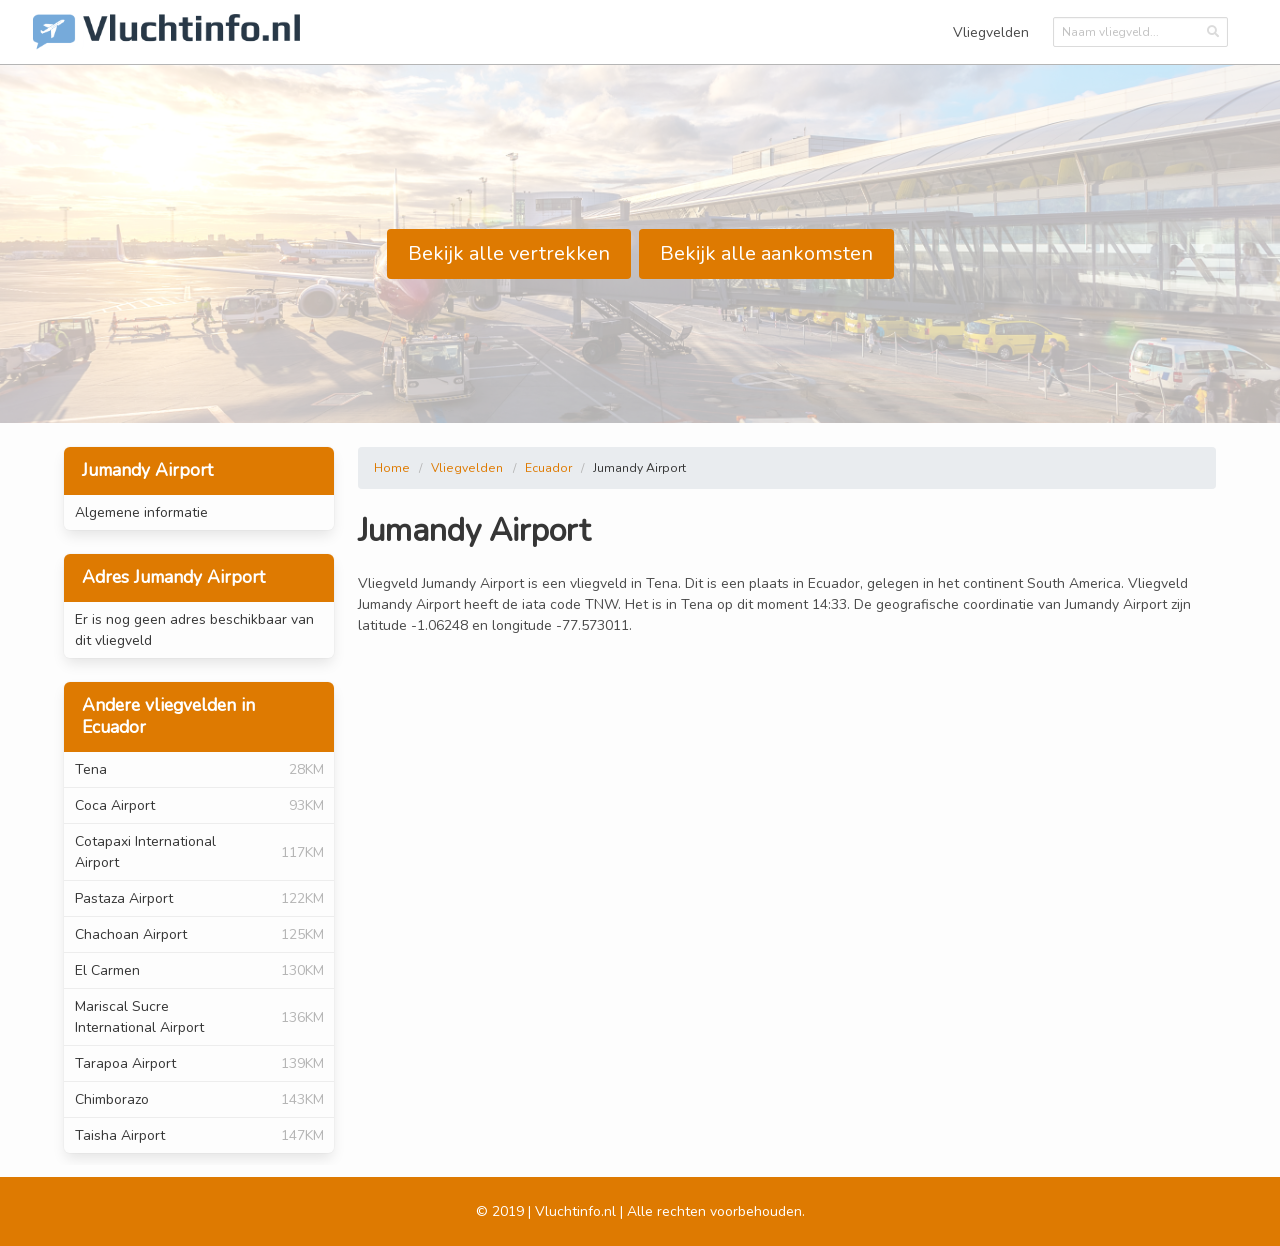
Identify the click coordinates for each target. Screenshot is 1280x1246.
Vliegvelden (991, 32)
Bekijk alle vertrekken (509, 253)
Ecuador (548, 468)
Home (392, 468)
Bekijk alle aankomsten (766, 253)
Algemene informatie (141, 512)
